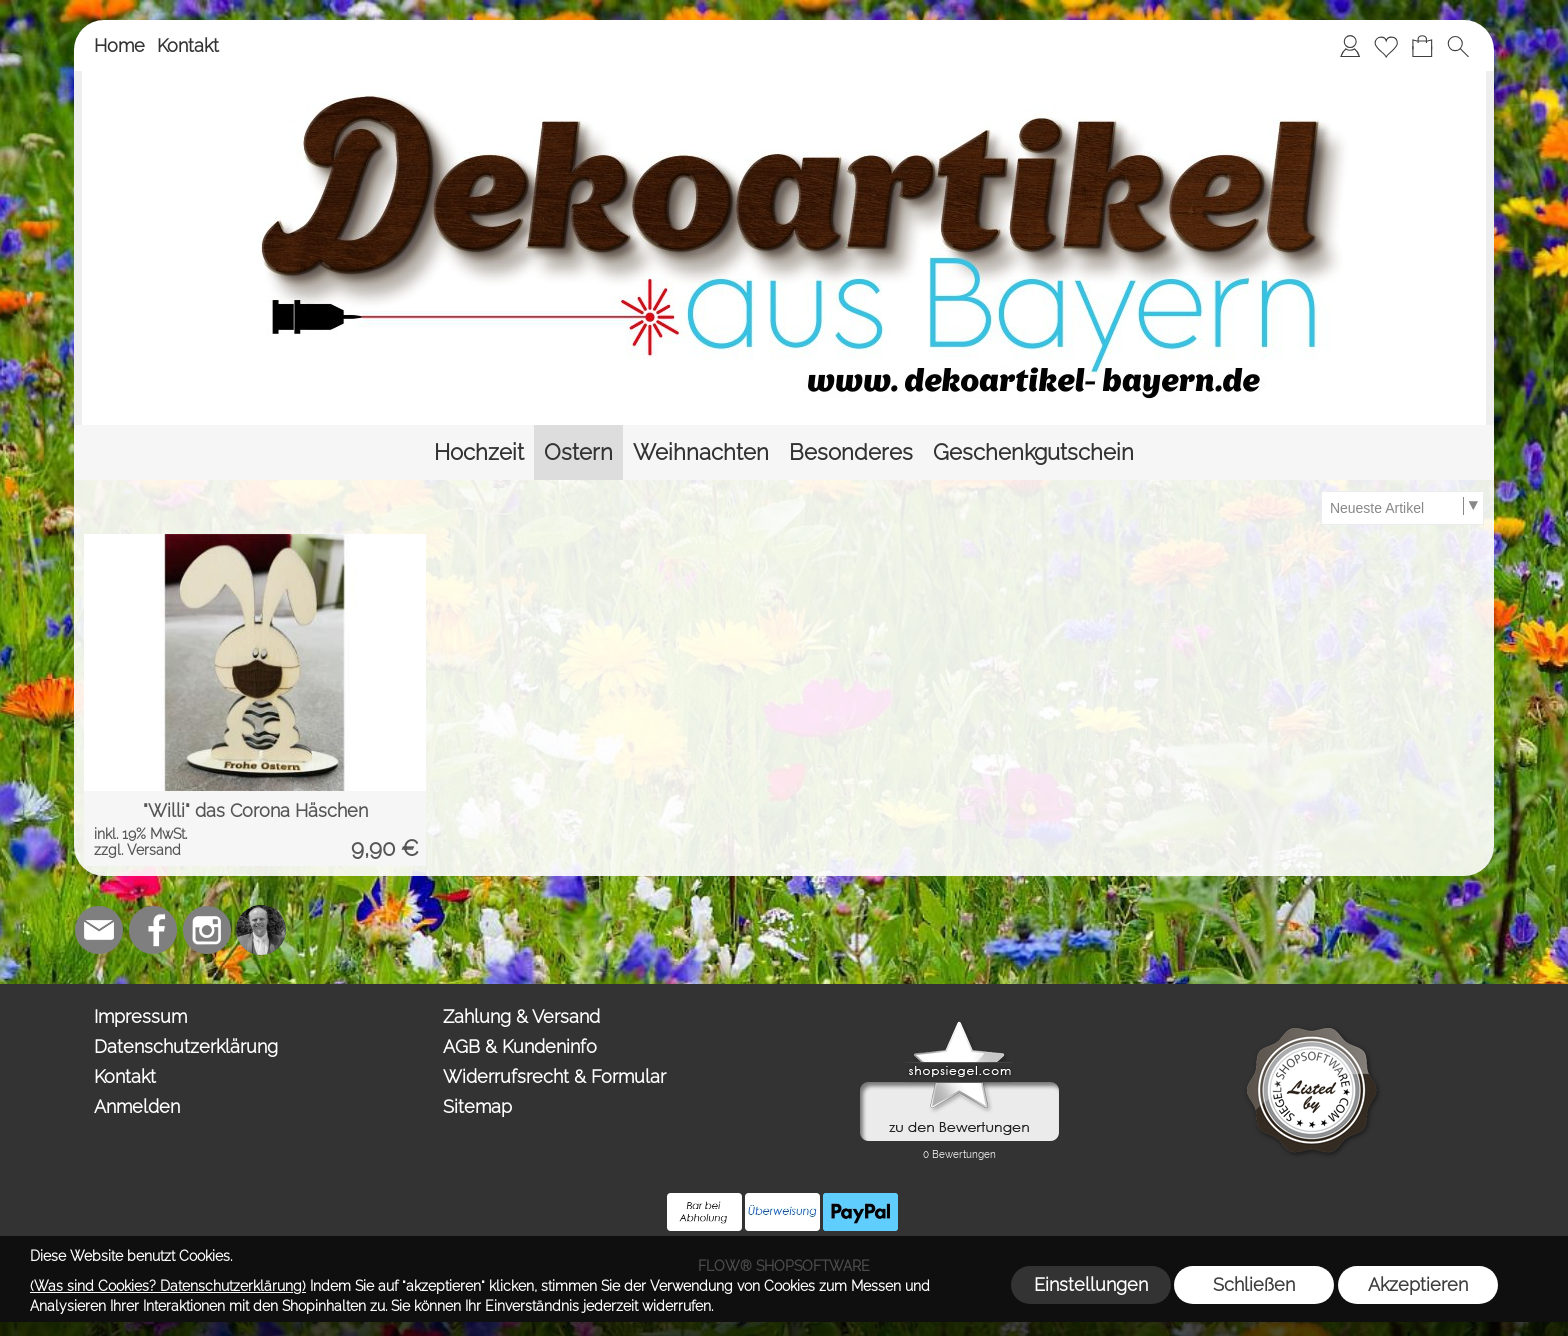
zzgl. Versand (137, 850)
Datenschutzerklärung (186, 1046)
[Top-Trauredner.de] (261, 930)
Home (119, 45)
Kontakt (188, 45)
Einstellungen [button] (1091, 1284)
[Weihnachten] (701, 452)
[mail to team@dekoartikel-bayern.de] (99, 930)
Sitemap (477, 1106)
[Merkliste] (1386, 46)
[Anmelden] (1350, 46)
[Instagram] (207, 930)
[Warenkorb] (1422, 46)
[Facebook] (153, 930)
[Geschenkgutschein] (1033, 452)
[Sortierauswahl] (1402, 508)
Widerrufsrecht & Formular (554, 1076)
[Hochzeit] (479, 452)
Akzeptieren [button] (1418, 1284)
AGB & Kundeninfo (520, 1046)
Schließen (1254, 1284)
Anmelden (137, 1106)
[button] (1458, 46)
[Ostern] (578, 452)
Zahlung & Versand (521, 1016)
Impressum (140, 1016)
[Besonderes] (851, 452)
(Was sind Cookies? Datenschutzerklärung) (168, 1286)
